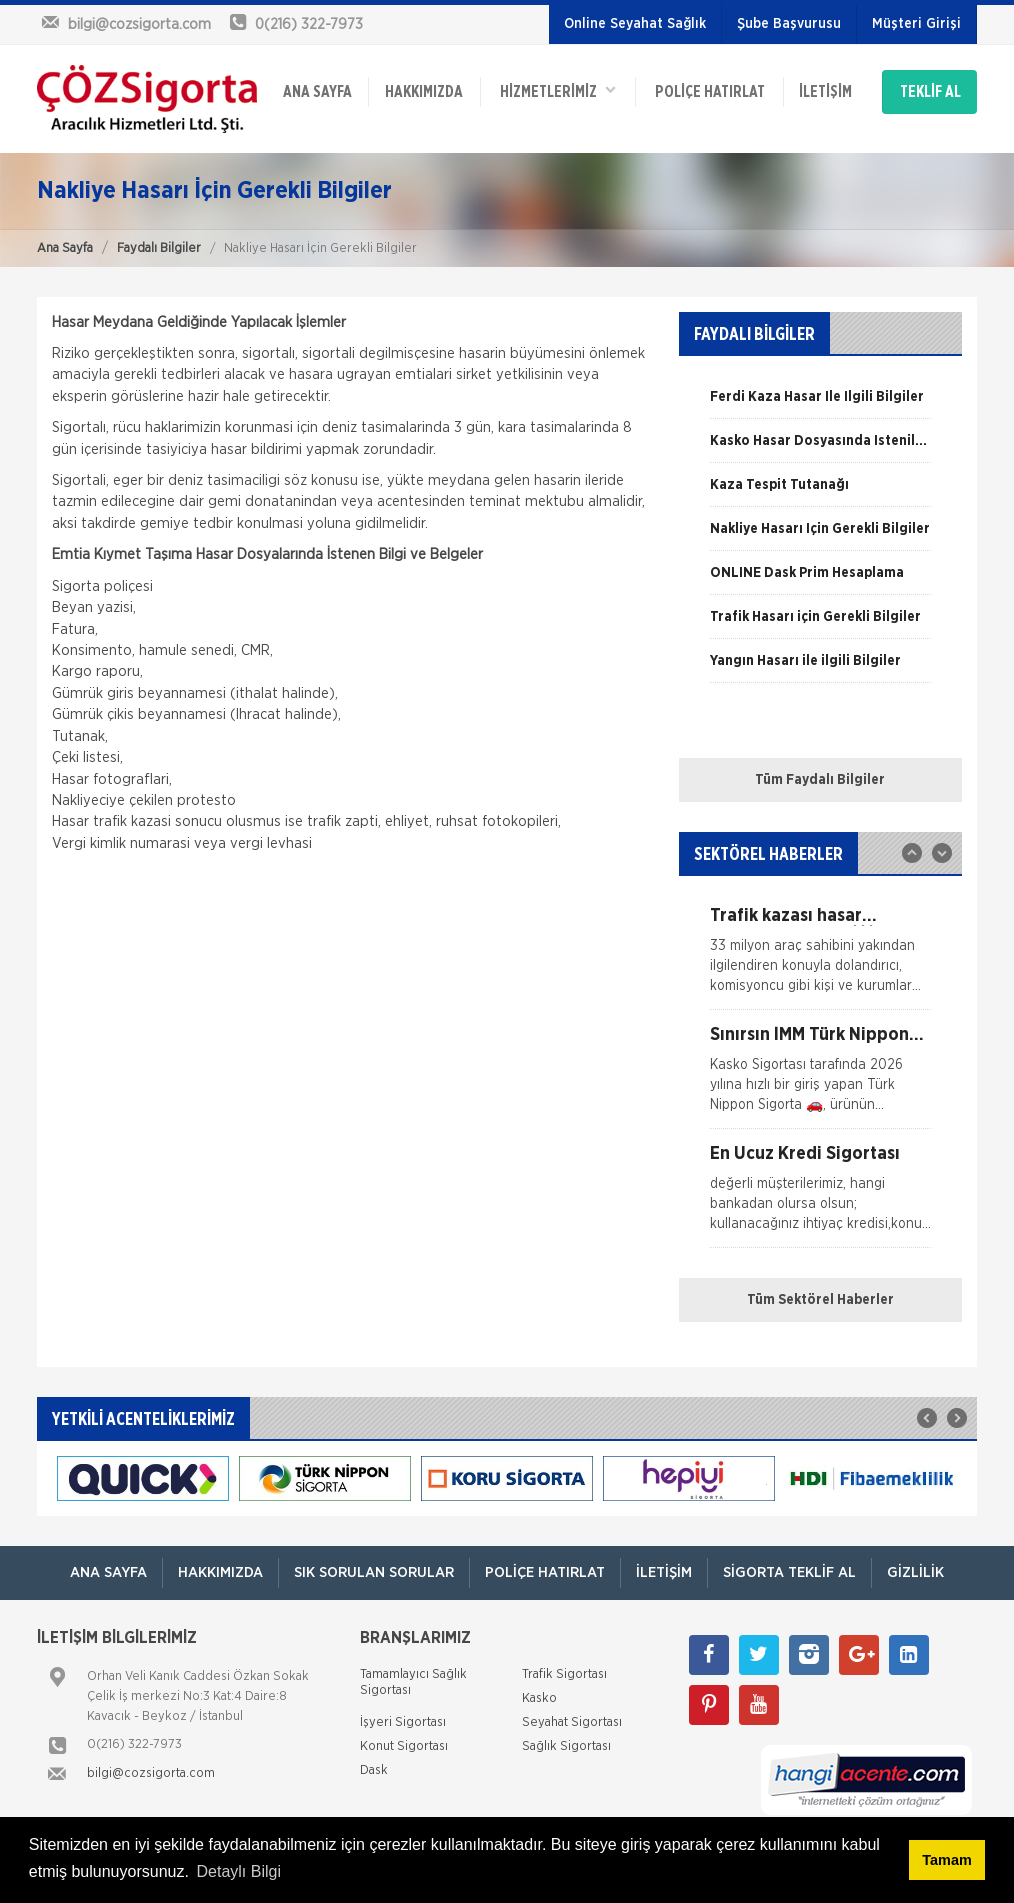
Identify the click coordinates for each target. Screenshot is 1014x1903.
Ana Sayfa (65, 248)
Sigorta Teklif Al (789, 1572)
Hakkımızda (424, 92)
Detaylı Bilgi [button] (239, 1871)
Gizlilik (915, 1572)
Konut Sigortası (404, 1746)
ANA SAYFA (317, 92)
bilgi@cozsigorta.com (151, 1773)
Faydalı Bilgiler (159, 248)
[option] (820, 404)
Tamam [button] (946, 1860)
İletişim (825, 92)
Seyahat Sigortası (572, 1722)
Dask (374, 1770)
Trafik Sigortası (564, 1674)
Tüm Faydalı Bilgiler (820, 780)
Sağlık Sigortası (566, 1746)
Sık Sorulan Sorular (374, 1572)
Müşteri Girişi (916, 24)
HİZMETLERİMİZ (558, 90)
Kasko (539, 1698)
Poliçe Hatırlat (710, 92)
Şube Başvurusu (789, 24)
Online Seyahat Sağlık (635, 24)
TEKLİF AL (930, 92)
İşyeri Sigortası (403, 1722)
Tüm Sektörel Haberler (820, 1300)
